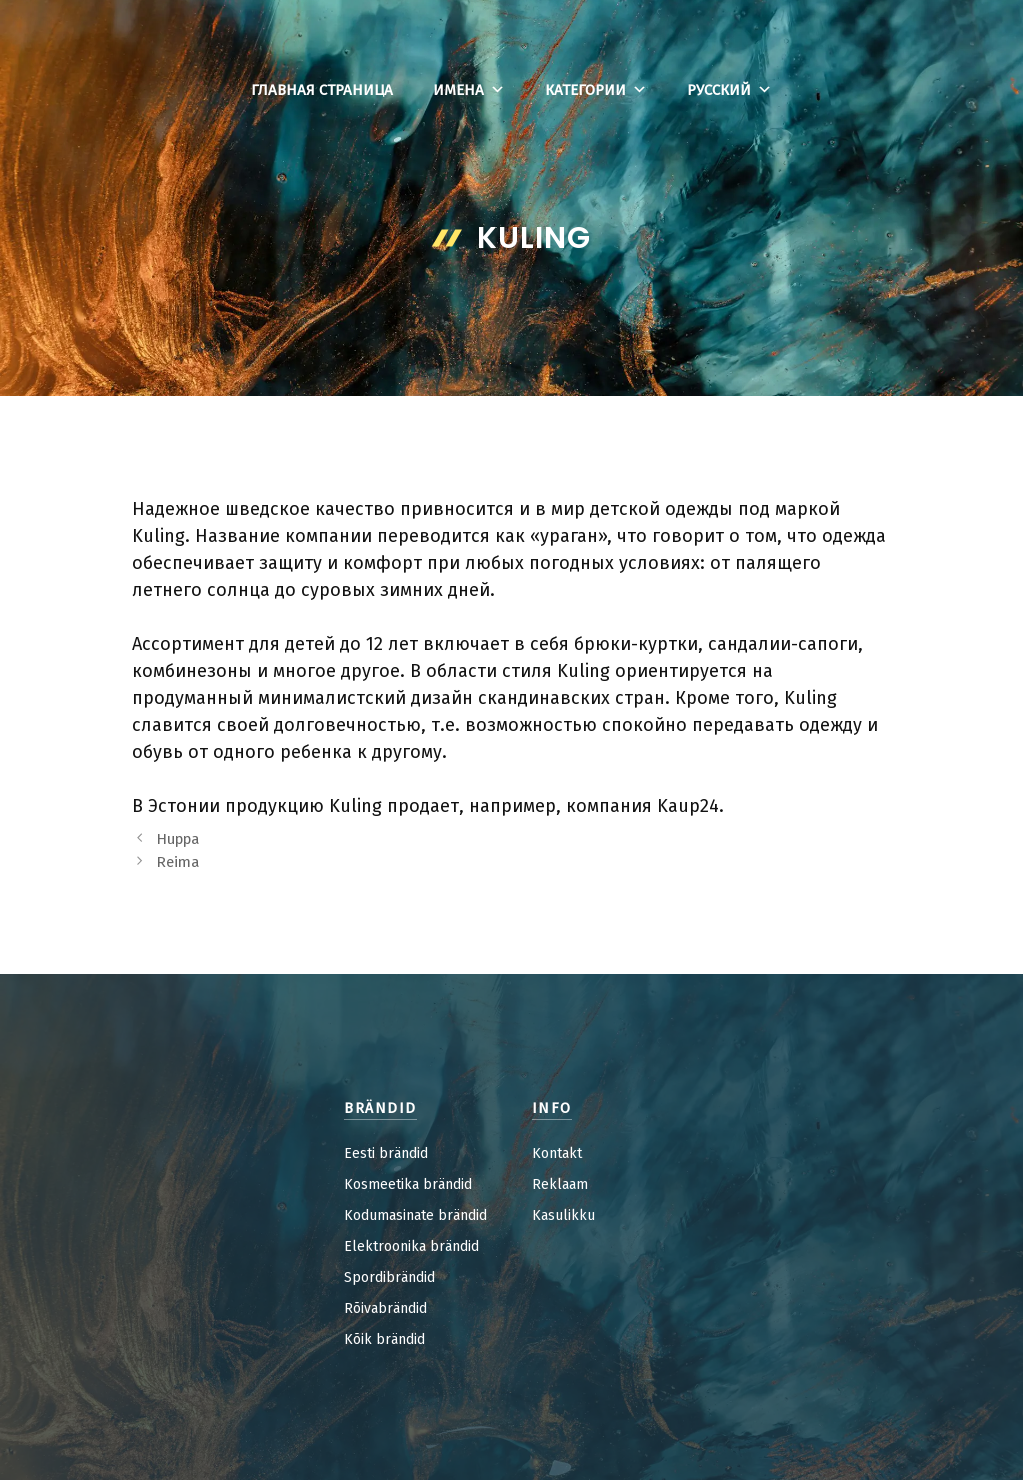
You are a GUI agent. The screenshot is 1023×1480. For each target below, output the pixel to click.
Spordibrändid (389, 1277)
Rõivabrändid (385, 1308)
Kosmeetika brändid (408, 1184)
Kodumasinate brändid (415, 1215)
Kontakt (557, 1153)
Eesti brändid (386, 1153)
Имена (469, 90)
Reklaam (560, 1184)
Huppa (177, 839)
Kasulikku (563, 1215)
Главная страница (322, 90)
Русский (729, 90)
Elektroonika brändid (411, 1246)
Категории (596, 90)
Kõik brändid (384, 1339)
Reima (177, 862)
